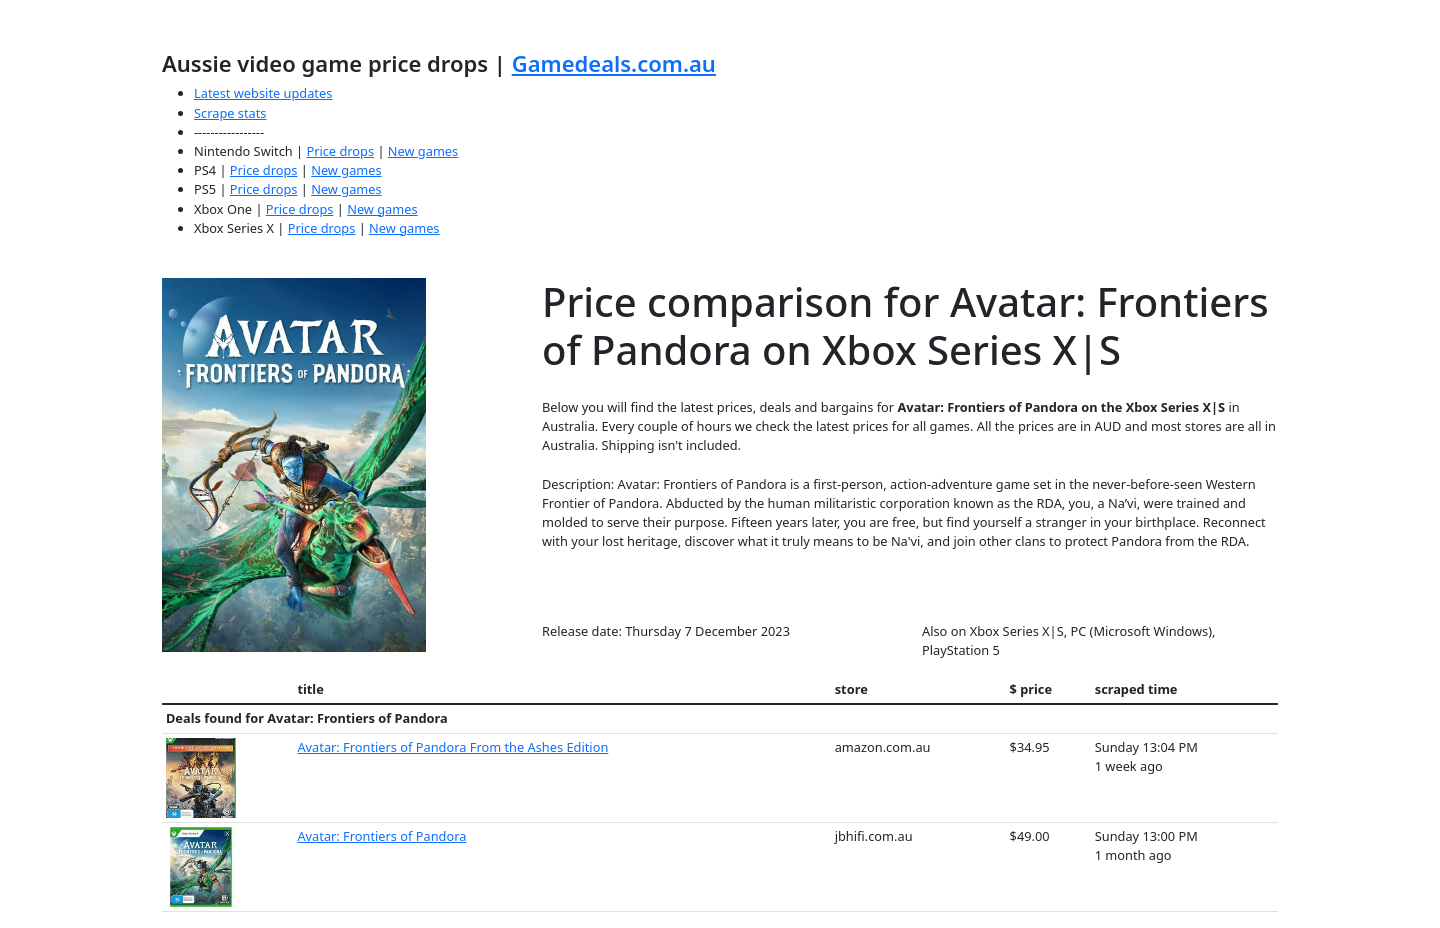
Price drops (340, 151)
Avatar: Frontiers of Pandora (381, 836)
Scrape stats (230, 113)
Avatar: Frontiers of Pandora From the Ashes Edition (452, 747)
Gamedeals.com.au (614, 63)
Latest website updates (263, 93)
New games (423, 151)
